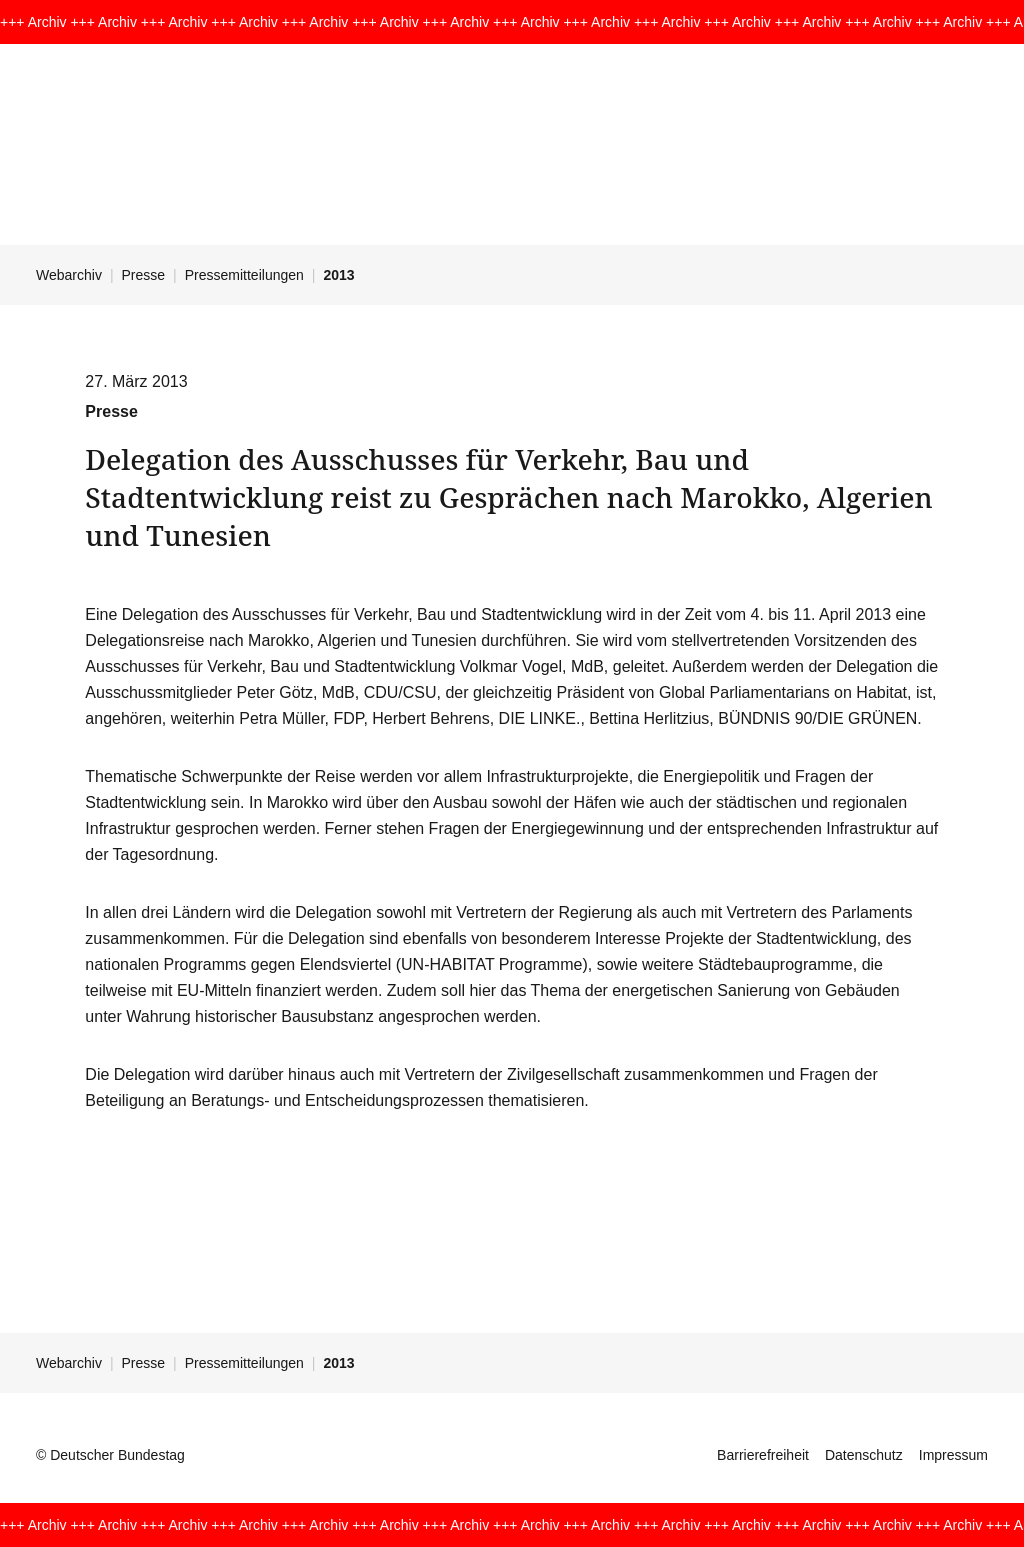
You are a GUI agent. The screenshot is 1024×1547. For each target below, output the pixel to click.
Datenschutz (864, 1455)
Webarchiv (69, 275)
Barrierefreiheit (763, 1455)
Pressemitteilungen (244, 275)
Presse (144, 275)
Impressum (953, 1455)
